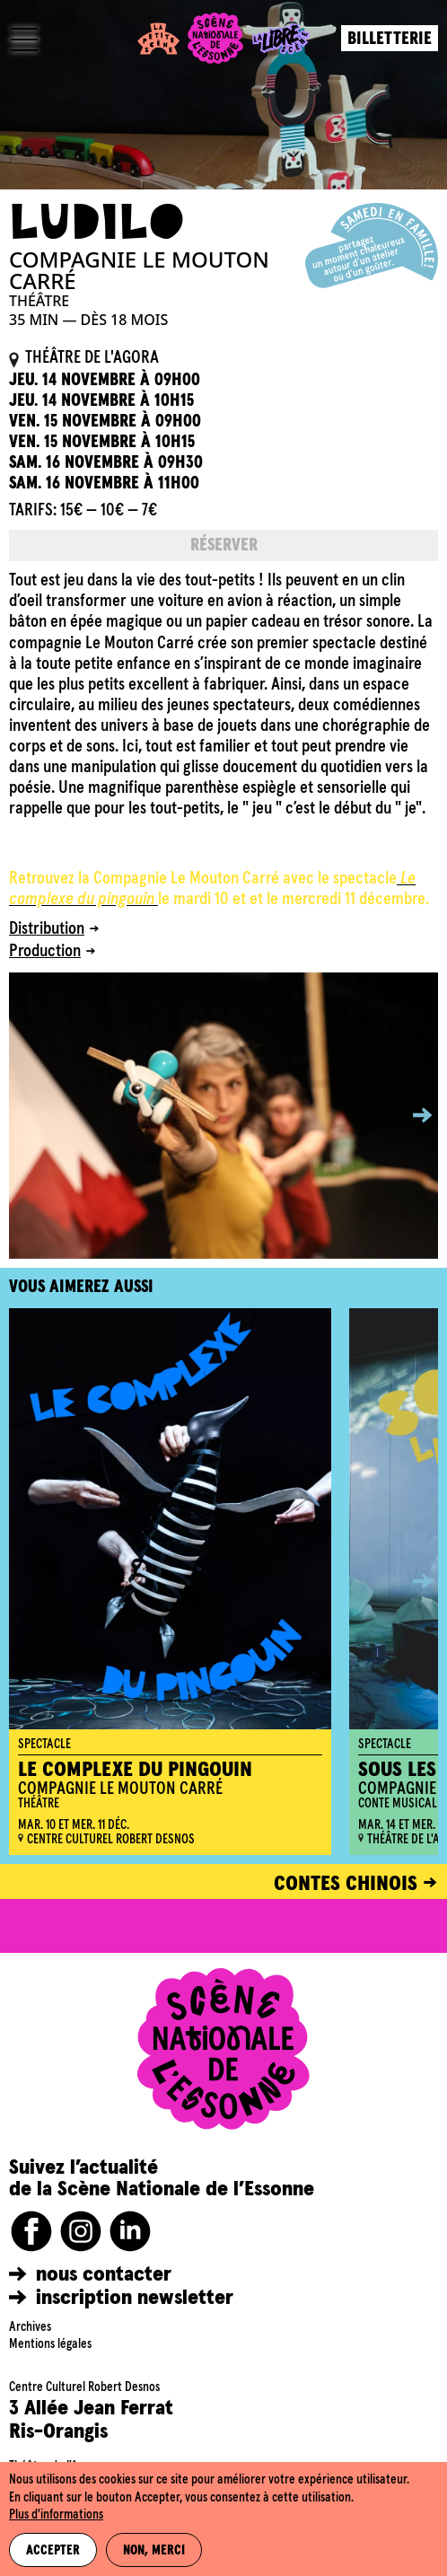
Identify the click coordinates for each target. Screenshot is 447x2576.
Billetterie (389, 39)
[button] (409, 1115)
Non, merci (154, 2551)
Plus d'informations (56, 2515)
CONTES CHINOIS (345, 1884)
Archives (30, 2327)
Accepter (53, 2551)
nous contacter (103, 2274)
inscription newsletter (134, 2297)
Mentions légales (50, 2344)
